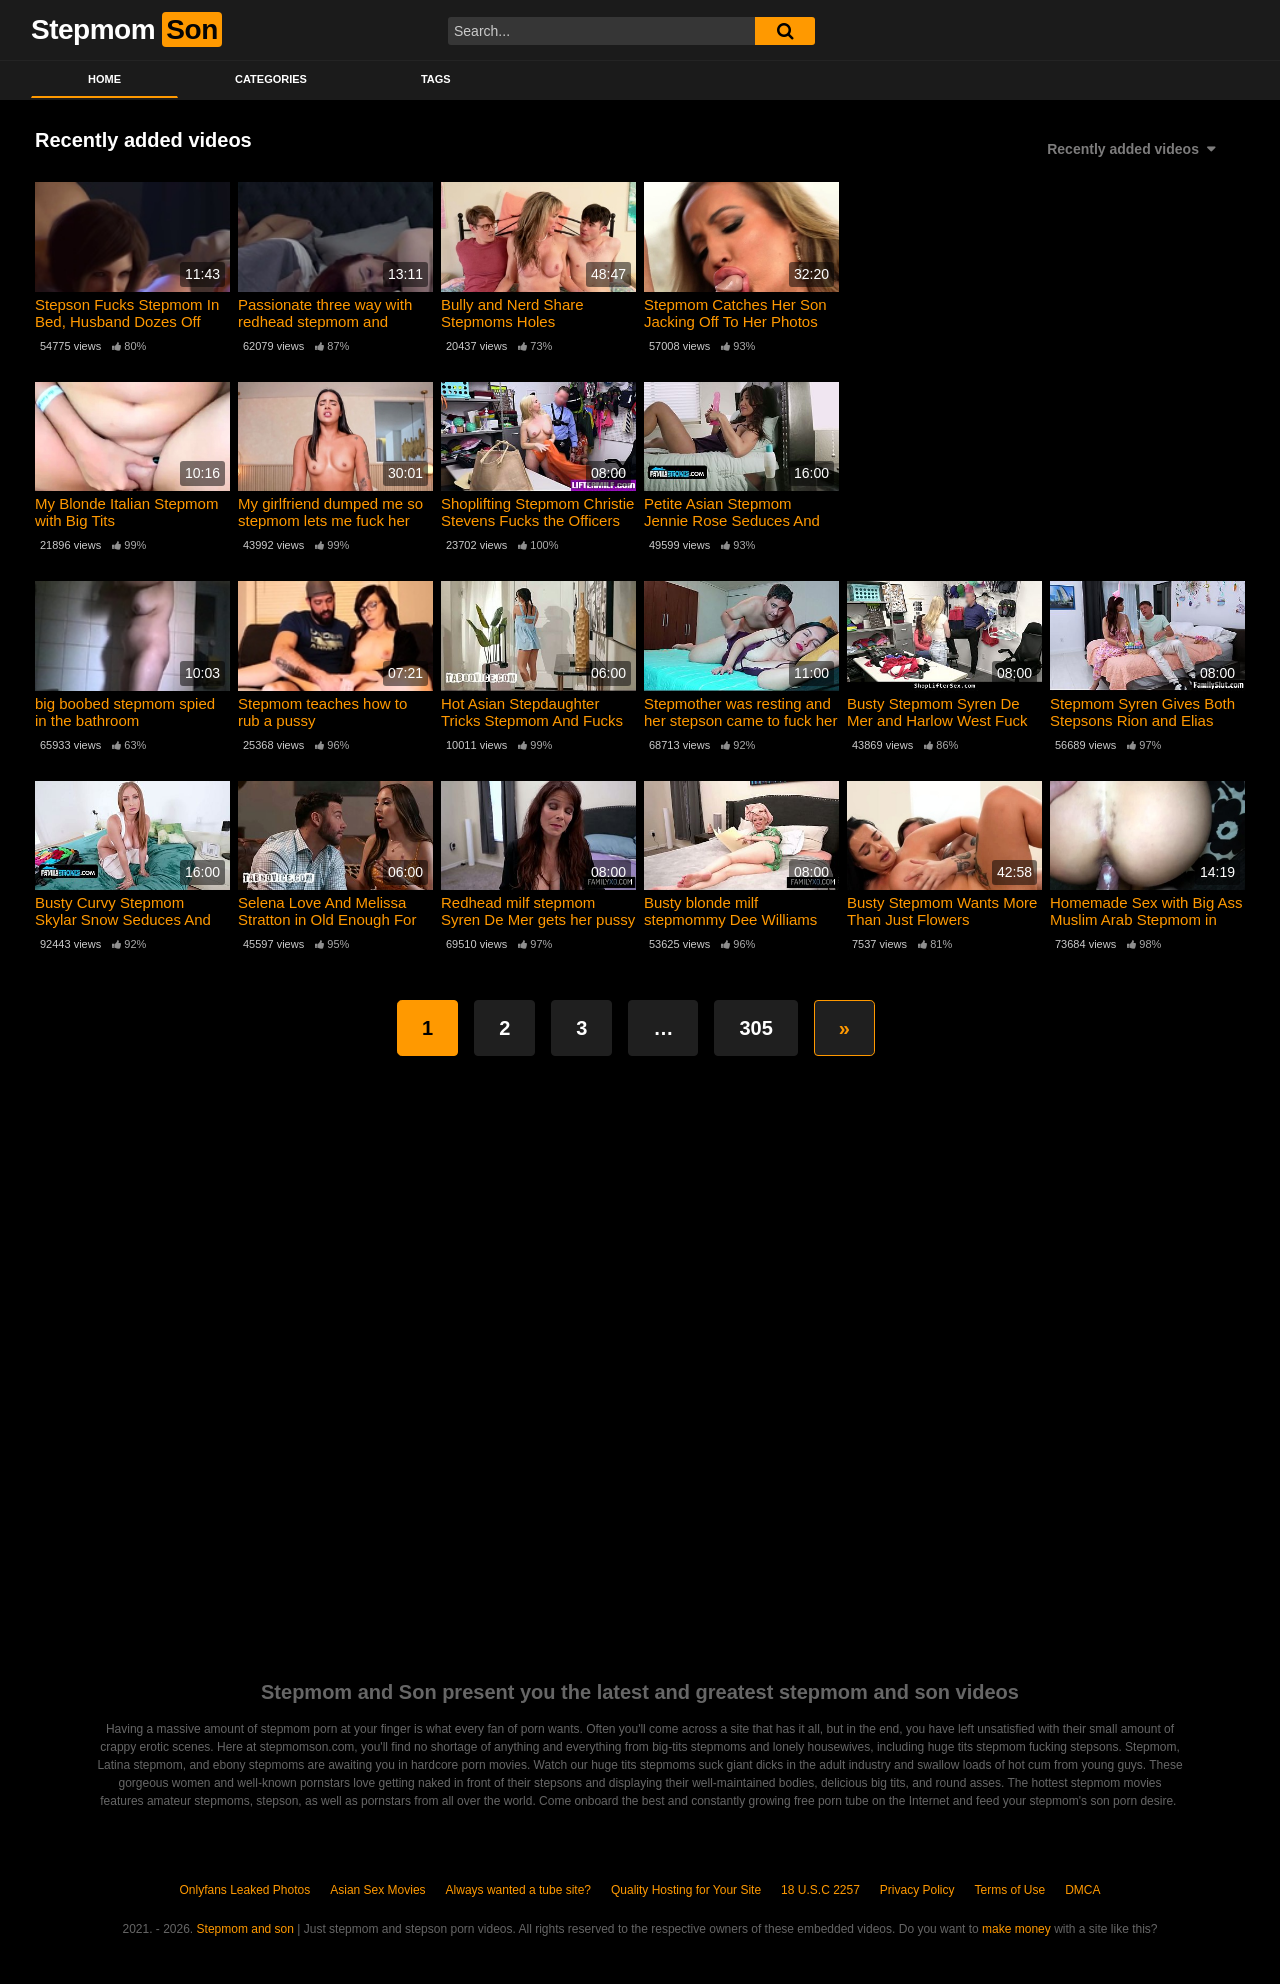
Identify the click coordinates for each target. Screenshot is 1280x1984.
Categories (271, 79)
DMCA (1082, 1890)
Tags (436, 79)
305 (755, 1028)
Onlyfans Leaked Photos (244, 1890)
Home (104, 79)
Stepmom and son (245, 1929)
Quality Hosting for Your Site (686, 1890)
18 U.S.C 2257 (820, 1890)
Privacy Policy (917, 1890)
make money (1016, 1929)
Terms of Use (1010, 1890)
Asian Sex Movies (377, 1890)
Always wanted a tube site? (518, 1890)
